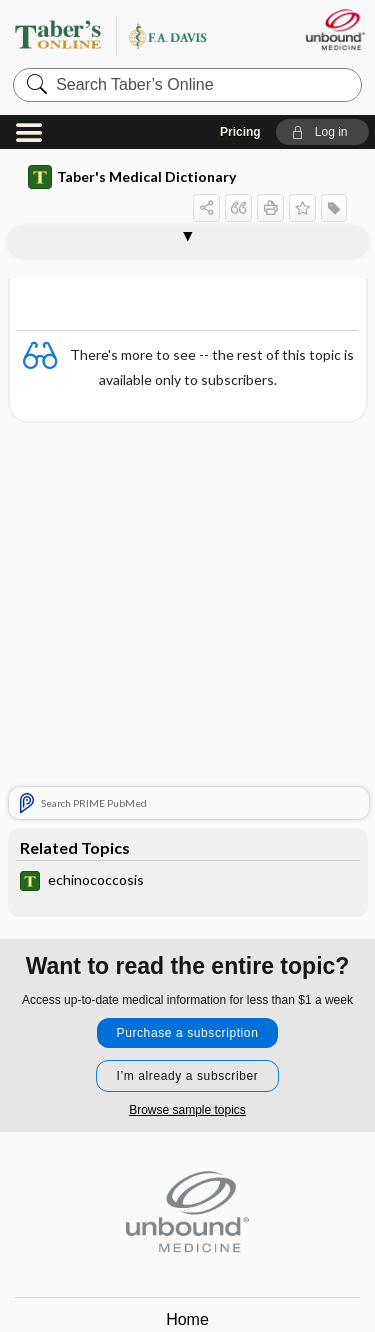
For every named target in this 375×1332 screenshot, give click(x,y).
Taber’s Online (135, 34)
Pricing (240, 132)
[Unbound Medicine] (334, 29)
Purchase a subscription (188, 1033)
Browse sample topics (187, 1110)
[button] (322, 132)
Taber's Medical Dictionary (132, 177)
